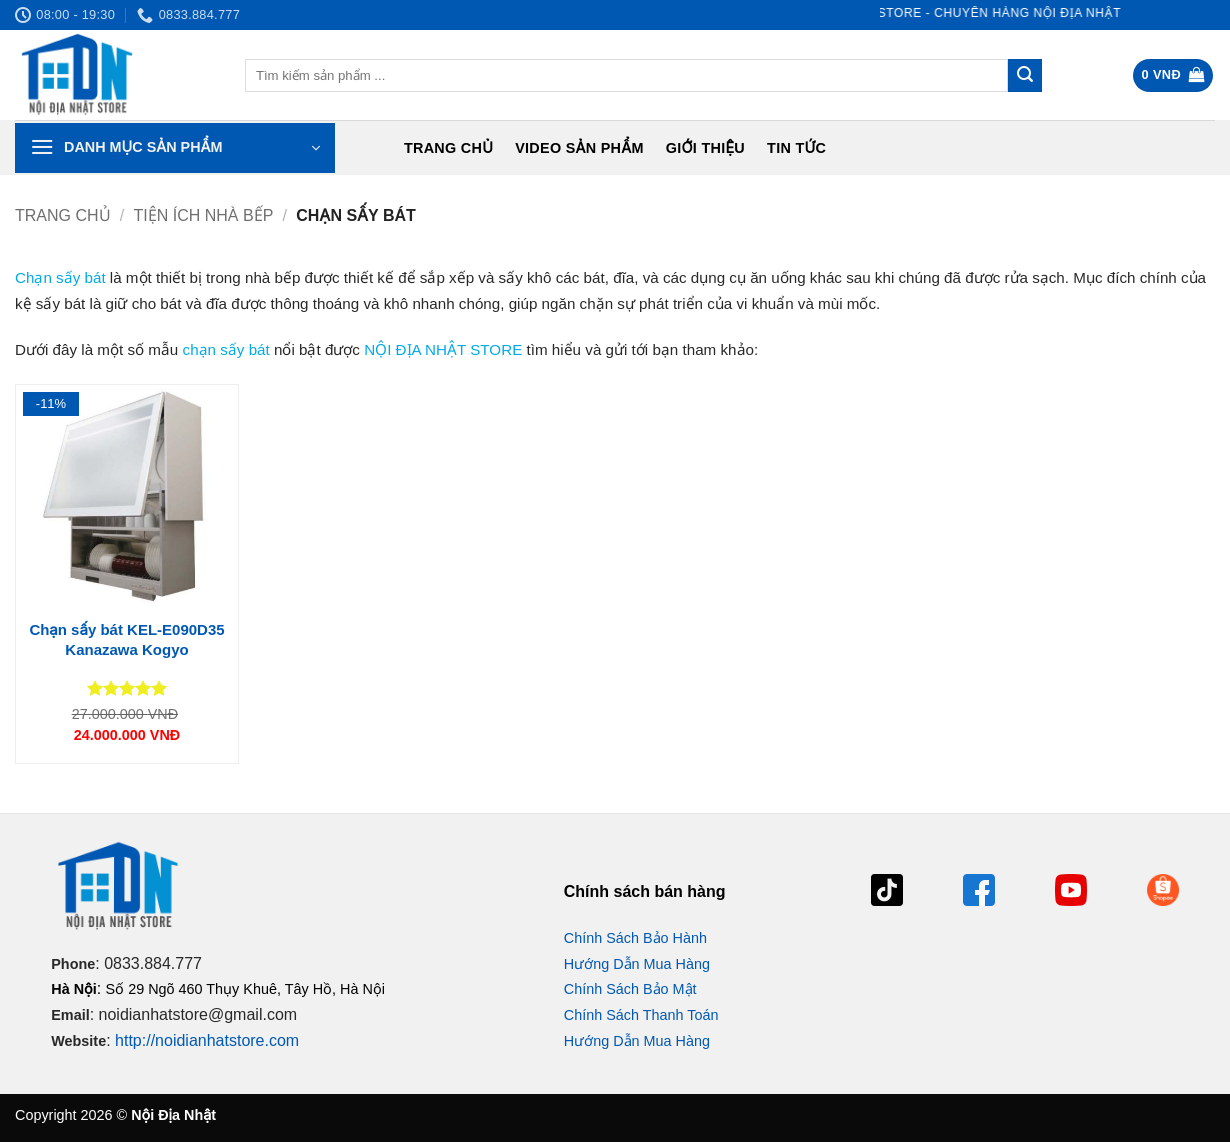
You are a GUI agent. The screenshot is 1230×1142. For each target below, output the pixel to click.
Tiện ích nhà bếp (204, 215)
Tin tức (796, 148)
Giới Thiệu (705, 148)
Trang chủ (448, 148)
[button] (1173, 75)
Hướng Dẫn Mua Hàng (637, 964)
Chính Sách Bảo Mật (630, 989)
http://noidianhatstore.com (207, 1040)
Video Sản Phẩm (579, 148)
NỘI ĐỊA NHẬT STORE (443, 349)
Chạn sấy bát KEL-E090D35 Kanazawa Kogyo (126, 639)
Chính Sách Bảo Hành (635, 938)
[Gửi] (1025, 76)
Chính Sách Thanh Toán (641, 1015)
